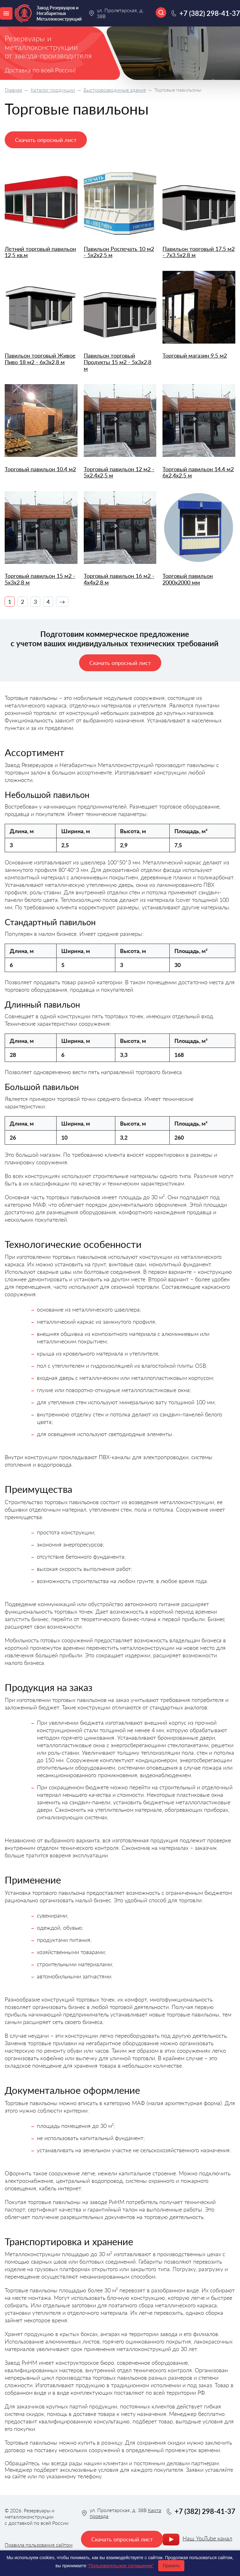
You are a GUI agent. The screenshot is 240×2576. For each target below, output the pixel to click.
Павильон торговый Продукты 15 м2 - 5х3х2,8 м (117, 362)
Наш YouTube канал (207, 2538)
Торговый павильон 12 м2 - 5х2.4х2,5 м (119, 472)
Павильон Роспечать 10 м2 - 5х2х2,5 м (119, 252)
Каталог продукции (53, 90)
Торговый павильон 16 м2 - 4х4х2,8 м (119, 579)
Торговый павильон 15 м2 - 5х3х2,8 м (40, 579)
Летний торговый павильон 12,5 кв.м (40, 252)
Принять (171, 2565)
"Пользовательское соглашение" (121, 2565)
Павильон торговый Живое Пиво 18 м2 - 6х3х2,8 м (40, 358)
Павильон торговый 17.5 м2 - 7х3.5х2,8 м (198, 252)
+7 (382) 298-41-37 (209, 13)
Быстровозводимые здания (114, 90)
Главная (13, 90)
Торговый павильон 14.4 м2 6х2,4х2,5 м (198, 472)
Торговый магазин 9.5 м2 (194, 355)
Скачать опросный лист (46, 139)
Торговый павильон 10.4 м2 (40, 469)
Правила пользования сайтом (38, 2545)
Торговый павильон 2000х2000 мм (187, 579)
